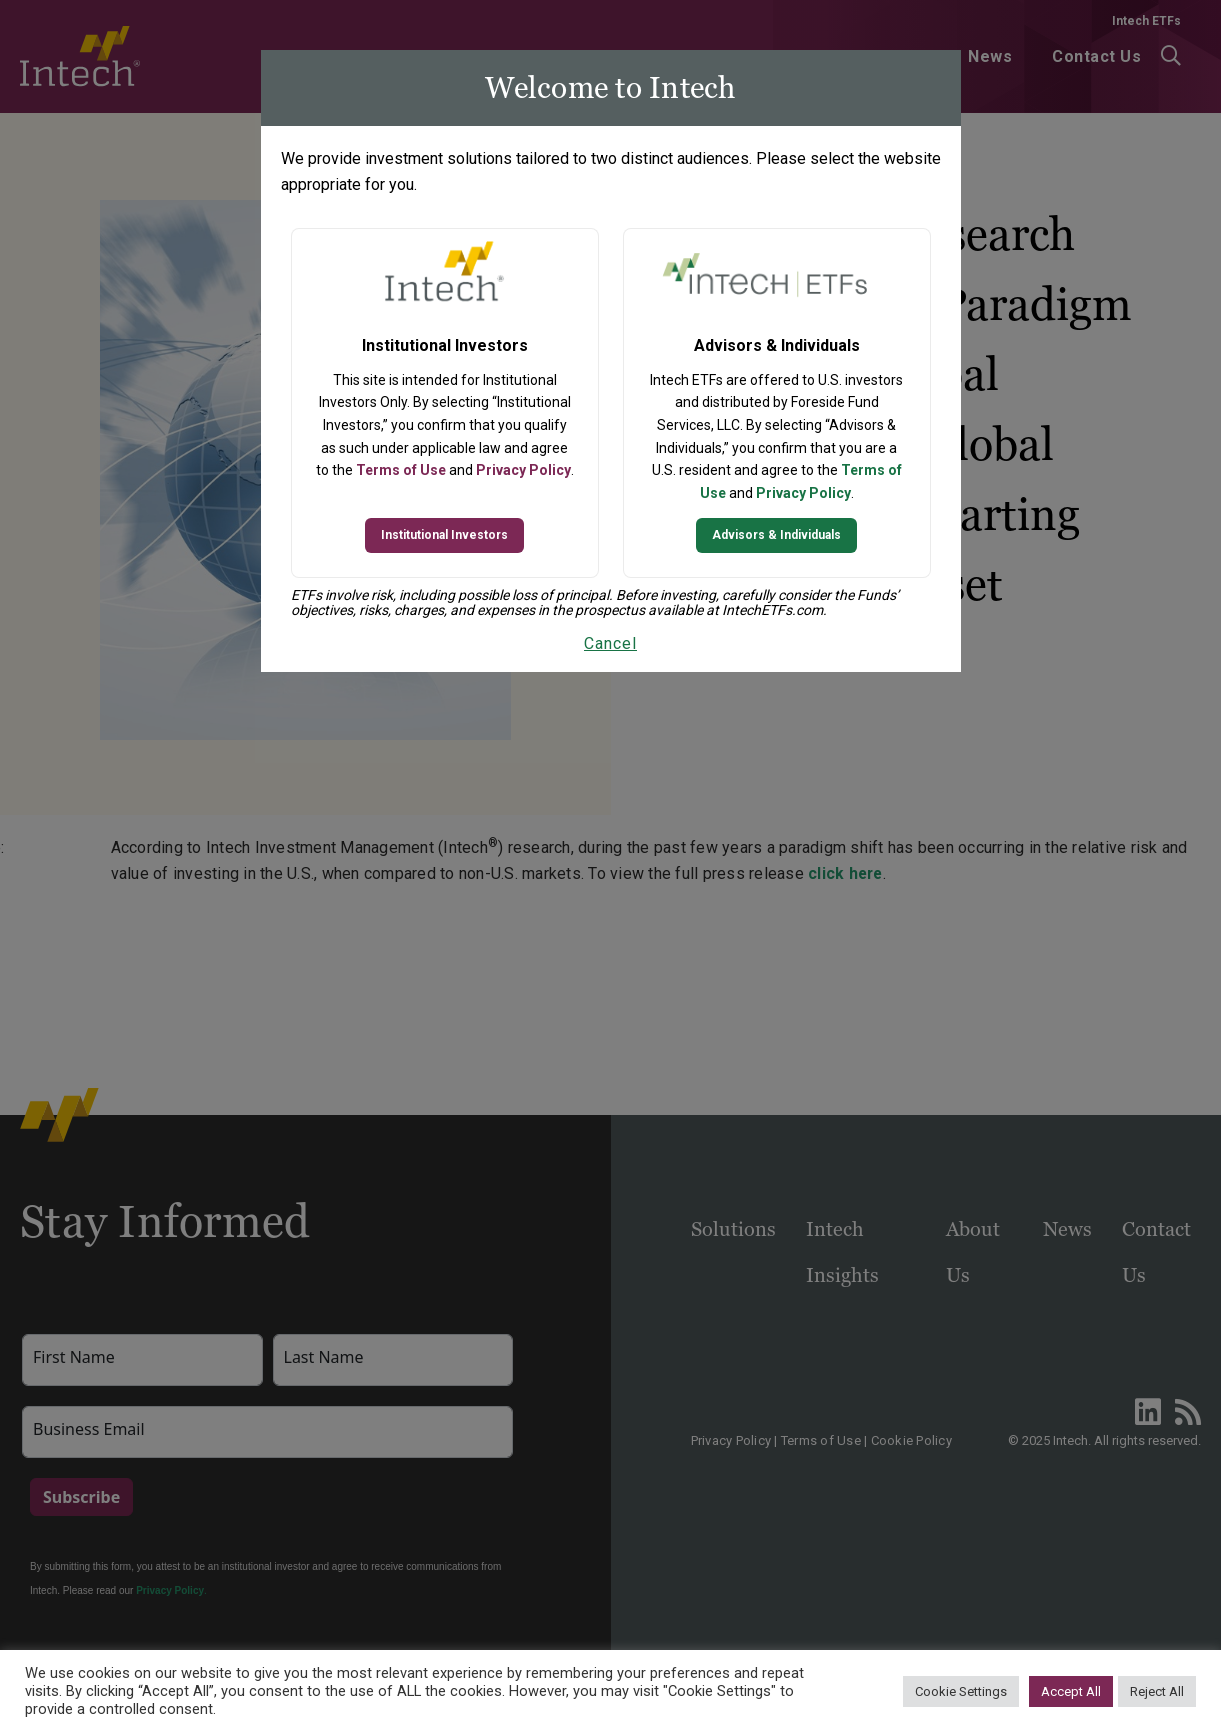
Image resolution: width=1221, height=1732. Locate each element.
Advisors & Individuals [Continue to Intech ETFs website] (776, 535)
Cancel (610, 643)
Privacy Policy (523, 470)
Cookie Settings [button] (961, 1691)
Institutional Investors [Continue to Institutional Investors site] (444, 535)
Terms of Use (401, 470)
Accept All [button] (1071, 1691)
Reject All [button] (1157, 1691)
